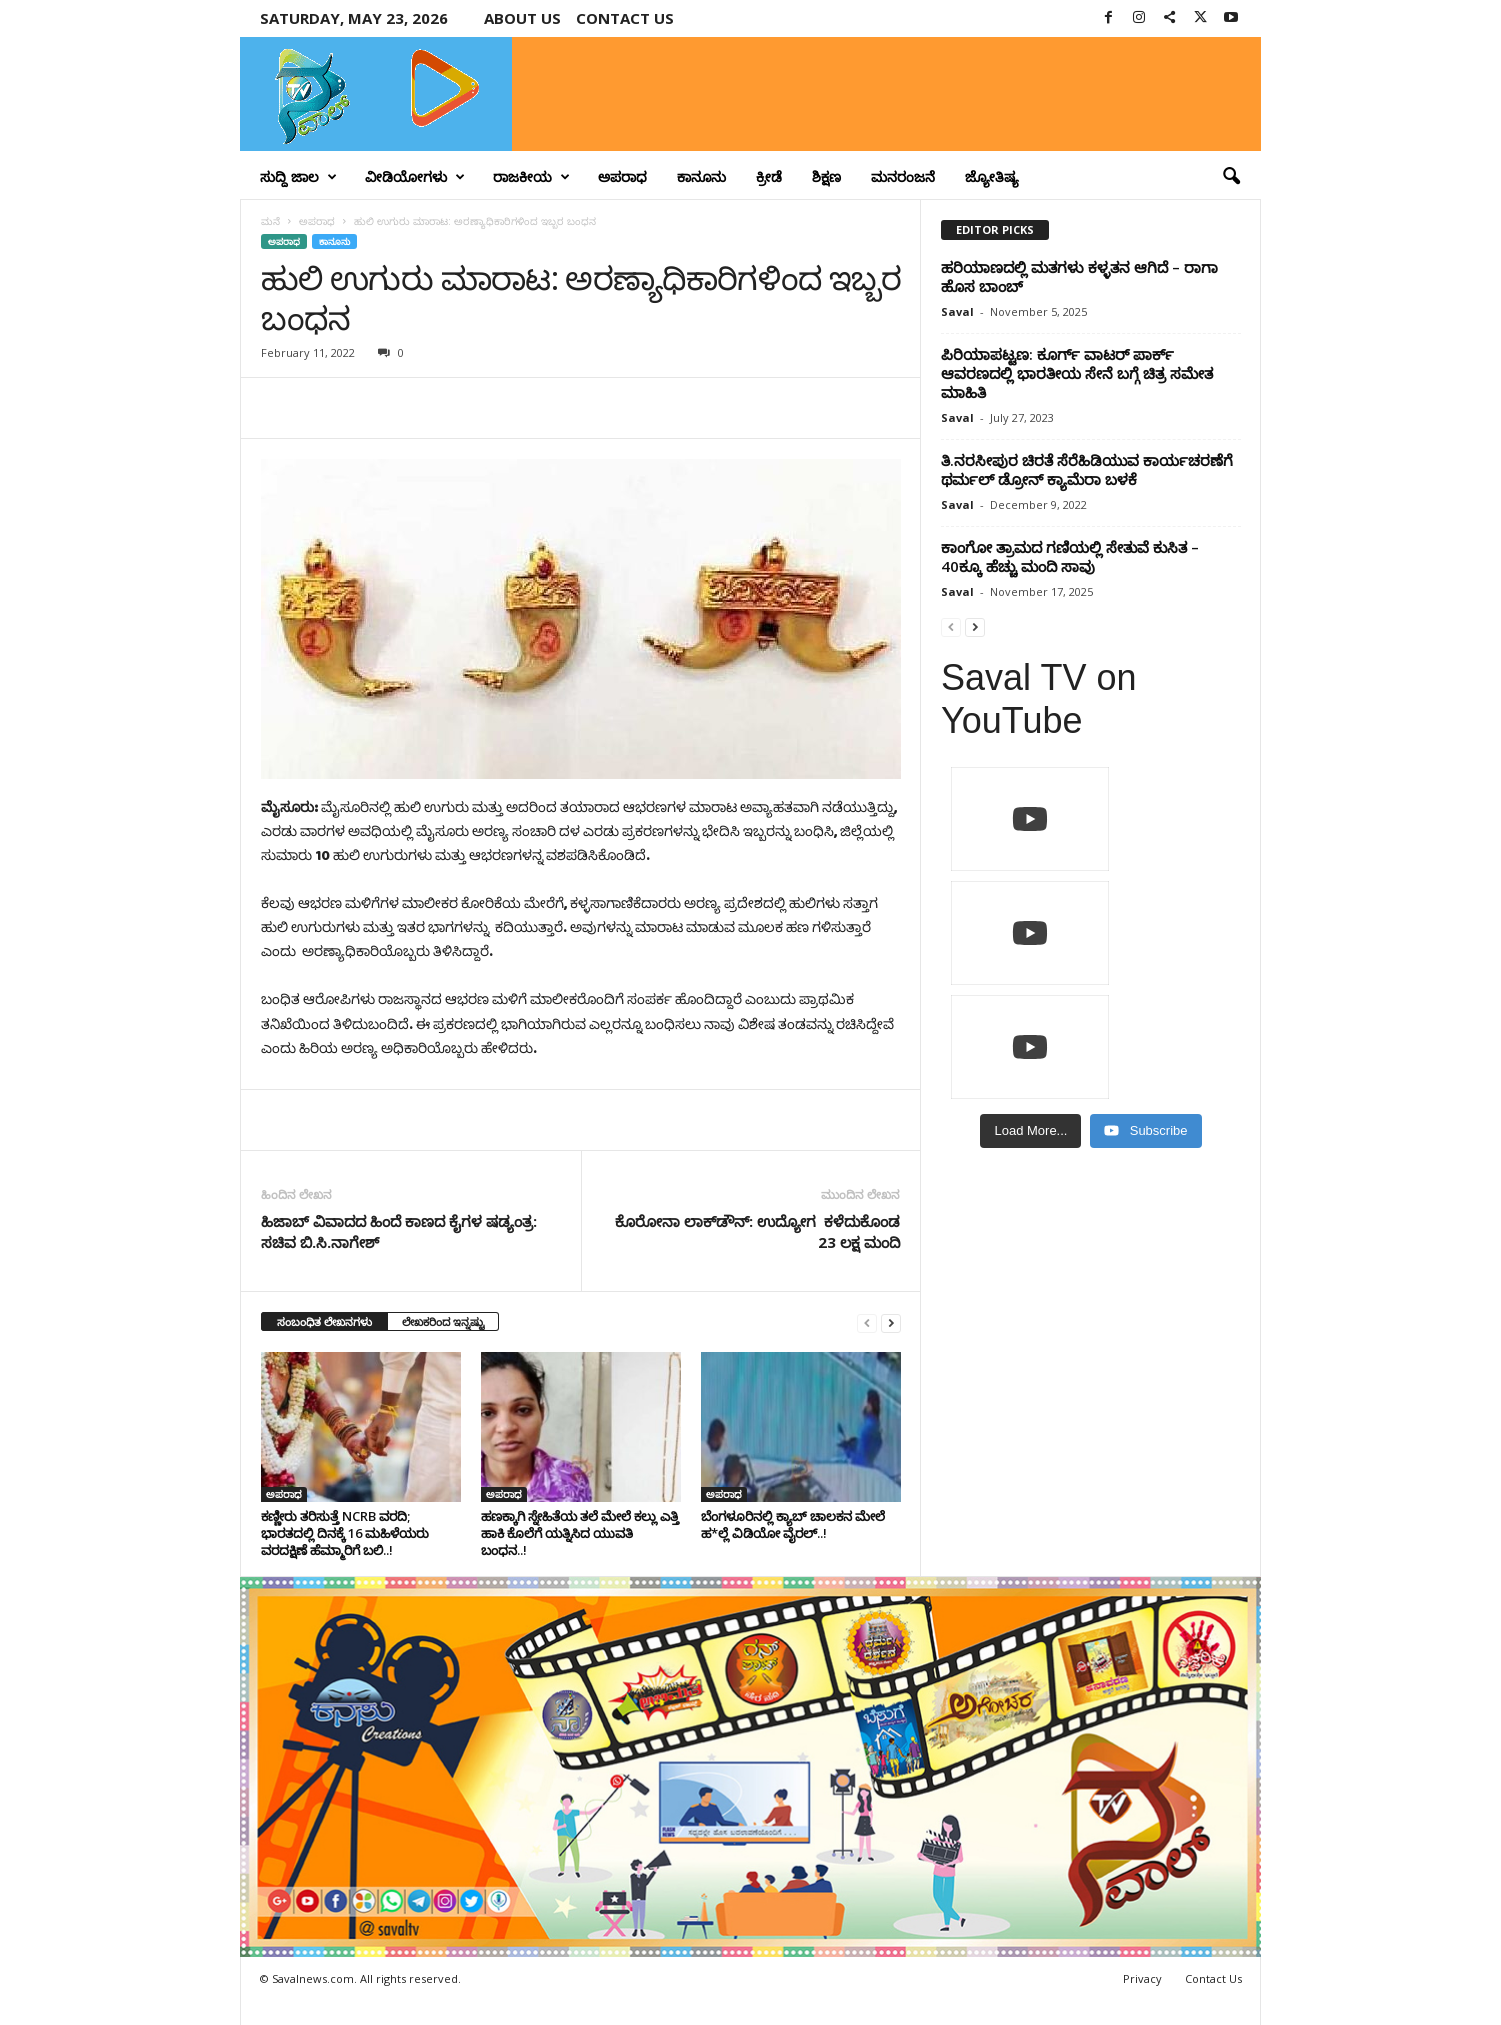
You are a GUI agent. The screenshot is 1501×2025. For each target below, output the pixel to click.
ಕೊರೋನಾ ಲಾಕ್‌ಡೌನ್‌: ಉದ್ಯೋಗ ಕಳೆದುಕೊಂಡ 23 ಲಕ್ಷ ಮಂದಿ (757, 1231)
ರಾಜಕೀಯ (531, 177)
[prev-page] (867, 1322)
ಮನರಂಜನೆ (903, 176)
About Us (522, 18)
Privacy (1142, 1978)
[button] (1231, 177)
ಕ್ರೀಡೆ (769, 176)
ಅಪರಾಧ (622, 176)
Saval (957, 311)
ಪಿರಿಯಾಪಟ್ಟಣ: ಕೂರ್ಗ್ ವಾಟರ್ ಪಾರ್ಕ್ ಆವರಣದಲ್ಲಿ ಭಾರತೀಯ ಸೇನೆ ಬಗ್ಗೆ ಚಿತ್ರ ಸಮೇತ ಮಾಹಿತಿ (1077, 373)
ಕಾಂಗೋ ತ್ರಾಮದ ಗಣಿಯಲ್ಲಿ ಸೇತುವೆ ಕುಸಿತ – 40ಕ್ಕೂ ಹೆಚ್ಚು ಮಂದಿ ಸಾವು (1070, 556)
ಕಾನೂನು (701, 176)
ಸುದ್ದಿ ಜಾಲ (298, 177)
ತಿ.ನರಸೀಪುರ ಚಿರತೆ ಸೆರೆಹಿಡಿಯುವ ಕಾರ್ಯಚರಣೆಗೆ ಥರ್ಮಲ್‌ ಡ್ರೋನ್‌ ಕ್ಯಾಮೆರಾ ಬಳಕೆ (1087, 469)
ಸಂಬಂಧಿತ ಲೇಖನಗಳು (324, 1321)
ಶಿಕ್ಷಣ (826, 176)
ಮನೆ (270, 221)
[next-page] (891, 1322)
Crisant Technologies (468, 2002)
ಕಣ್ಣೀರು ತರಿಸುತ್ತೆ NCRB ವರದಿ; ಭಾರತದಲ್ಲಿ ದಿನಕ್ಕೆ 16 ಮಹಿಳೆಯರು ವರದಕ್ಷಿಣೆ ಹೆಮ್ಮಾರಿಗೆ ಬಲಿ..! (345, 1533)
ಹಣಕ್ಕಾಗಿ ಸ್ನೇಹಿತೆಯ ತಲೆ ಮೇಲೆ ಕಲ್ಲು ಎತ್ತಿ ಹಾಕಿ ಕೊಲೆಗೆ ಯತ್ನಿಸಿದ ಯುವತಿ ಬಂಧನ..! (580, 1533)
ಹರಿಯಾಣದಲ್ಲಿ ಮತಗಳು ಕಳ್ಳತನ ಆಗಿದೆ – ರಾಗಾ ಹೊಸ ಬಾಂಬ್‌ (1079, 276)
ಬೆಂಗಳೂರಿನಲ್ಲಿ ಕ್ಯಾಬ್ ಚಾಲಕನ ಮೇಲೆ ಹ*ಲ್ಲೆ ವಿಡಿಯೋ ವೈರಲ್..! (793, 1524)
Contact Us (1213, 1978)
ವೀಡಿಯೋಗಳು (415, 177)
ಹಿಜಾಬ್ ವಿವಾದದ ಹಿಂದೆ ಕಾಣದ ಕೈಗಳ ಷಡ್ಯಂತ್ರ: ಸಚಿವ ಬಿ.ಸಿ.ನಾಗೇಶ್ (399, 1231)
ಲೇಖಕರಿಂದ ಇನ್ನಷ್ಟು (443, 1321)
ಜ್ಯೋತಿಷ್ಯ (992, 176)
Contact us (625, 18)
